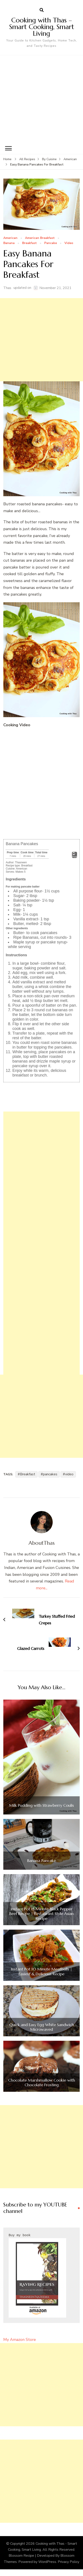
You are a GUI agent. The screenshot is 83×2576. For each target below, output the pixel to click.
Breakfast (29, 243)
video (69, 1474)
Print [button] (74, 855)
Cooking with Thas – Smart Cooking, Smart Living (41, 26)
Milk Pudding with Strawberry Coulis (41, 1805)
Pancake (50, 243)
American (10, 238)
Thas (7, 287)
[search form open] (41, 10)
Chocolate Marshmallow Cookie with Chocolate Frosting (41, 2082)
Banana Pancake (41, 1860)
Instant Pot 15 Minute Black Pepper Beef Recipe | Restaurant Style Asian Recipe (41, 1914)
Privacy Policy (68, 2561)
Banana (9, 243)
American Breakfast (40, 238)
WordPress (47, 2561)
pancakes (50, 1474)
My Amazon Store (19, 2339)
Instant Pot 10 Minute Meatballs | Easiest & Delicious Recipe (41, 1971)
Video (68, 243)
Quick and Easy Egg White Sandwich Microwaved (41, 2027)
